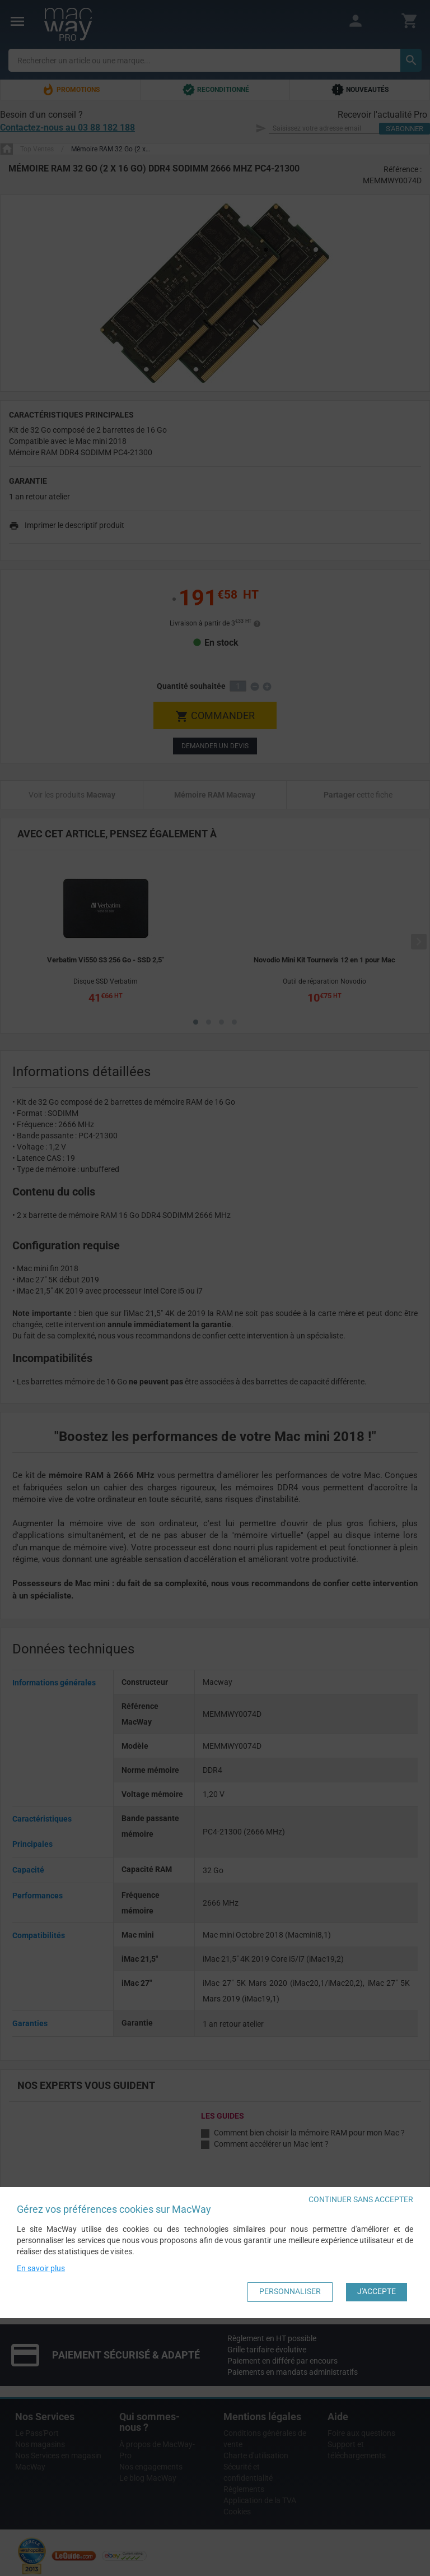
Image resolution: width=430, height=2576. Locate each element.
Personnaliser (290, 2291)
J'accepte (376, 2291)
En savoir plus (41, 2267)
